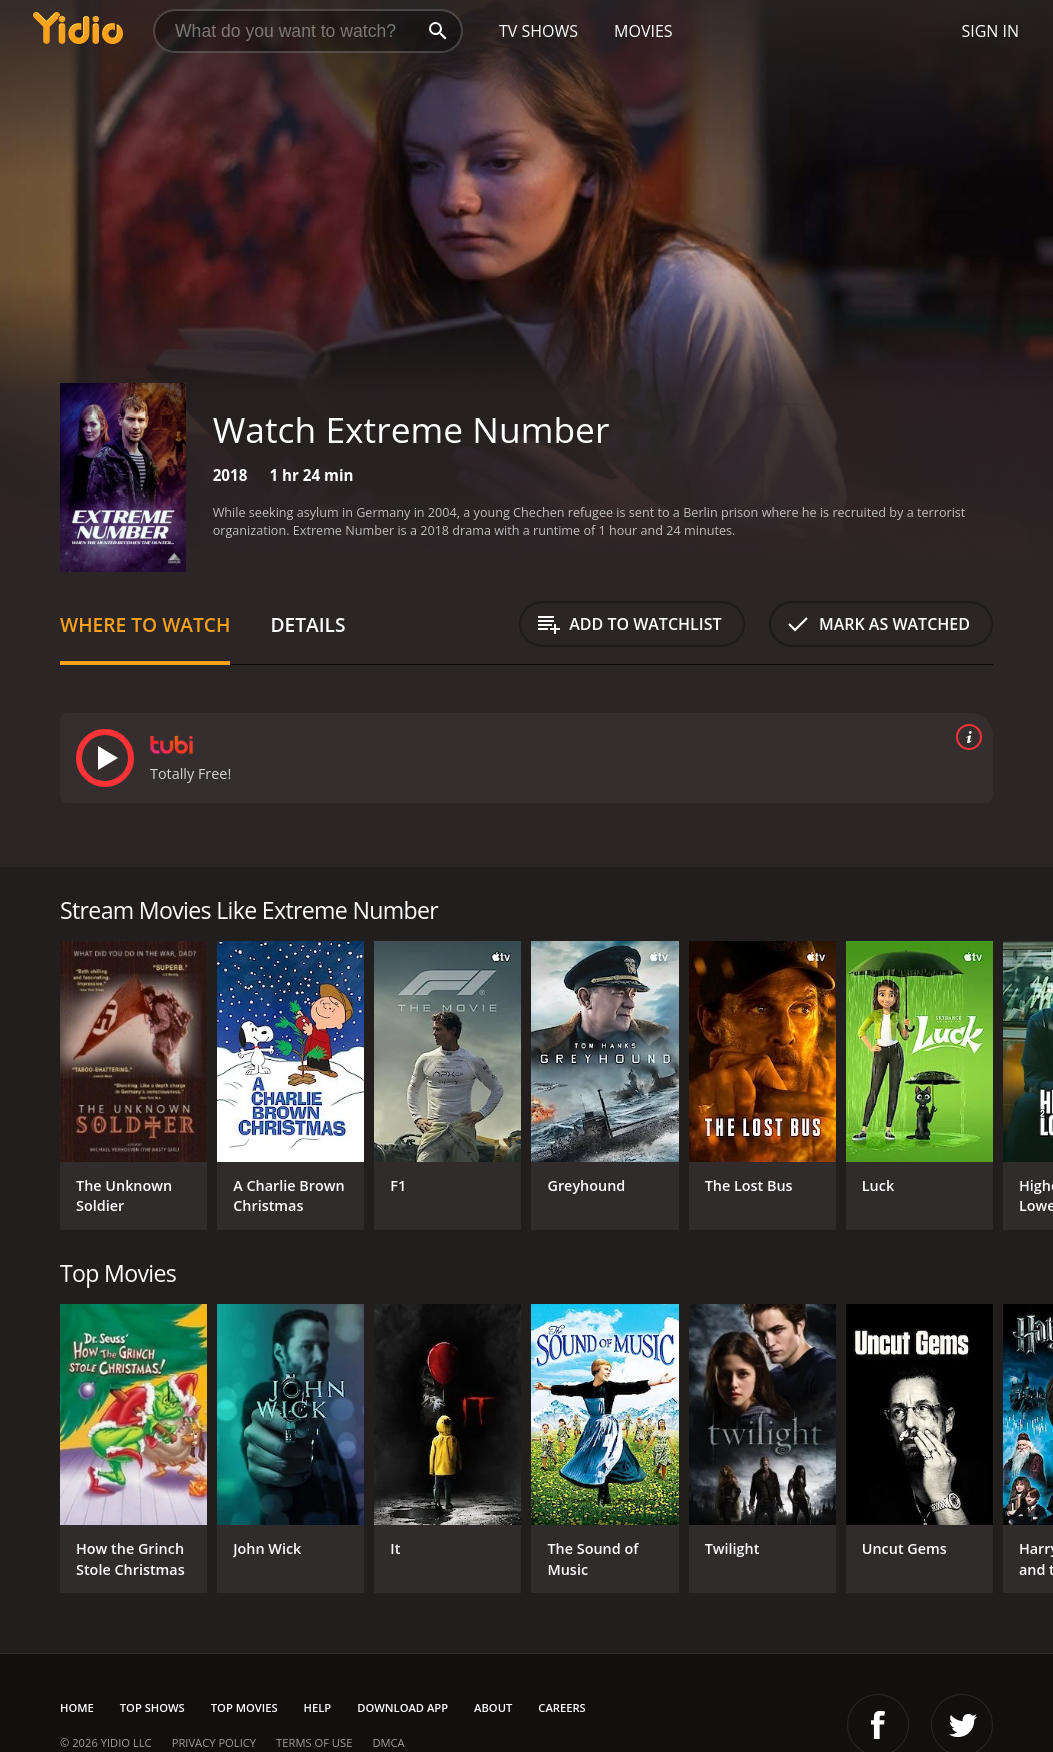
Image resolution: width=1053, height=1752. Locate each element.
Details (307, 624)
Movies (643, 31)
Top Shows (152, 1707)
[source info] (965, 737)
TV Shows (538, 31)
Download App (402, 1707)
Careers (561, 1707)
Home (77, 1707)
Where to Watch (145, 624)
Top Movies (244, 1707)
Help (318, 1707)
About (493, 1707)
